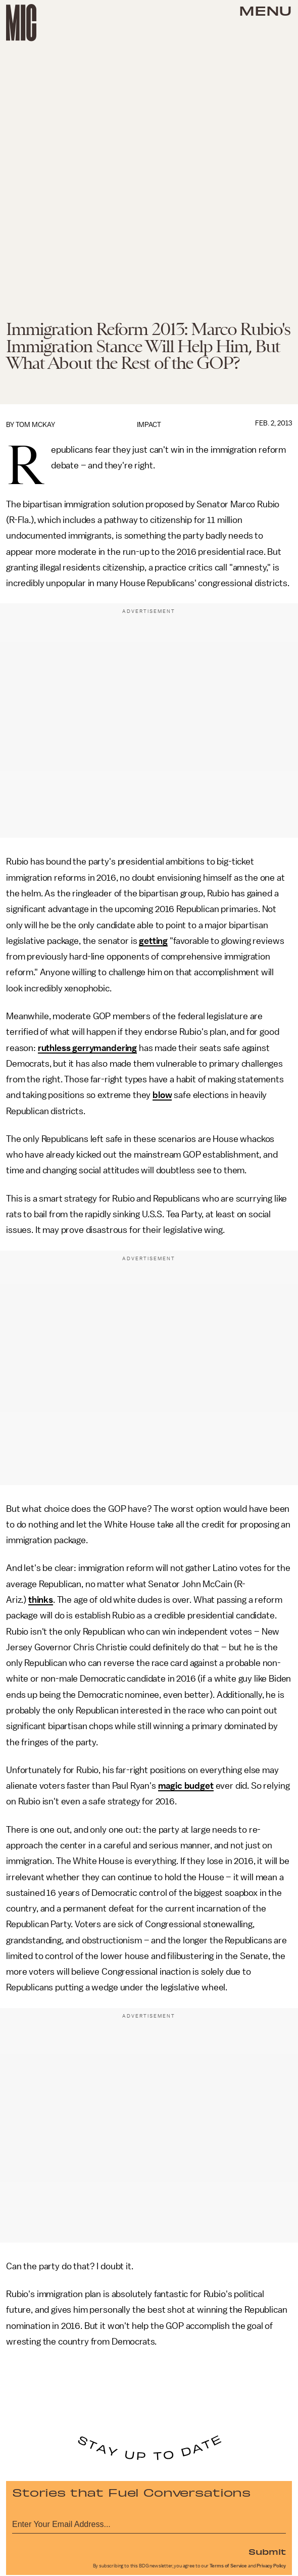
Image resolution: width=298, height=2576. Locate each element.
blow (162, 1095)
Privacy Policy (271, 2565)
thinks (40, 1599)
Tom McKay (35, 424)
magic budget (186, 1785)
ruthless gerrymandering (87, 1048)
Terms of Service (228, 2565)
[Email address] (149, 2523)
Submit (267, 2551)
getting (153, 940)
